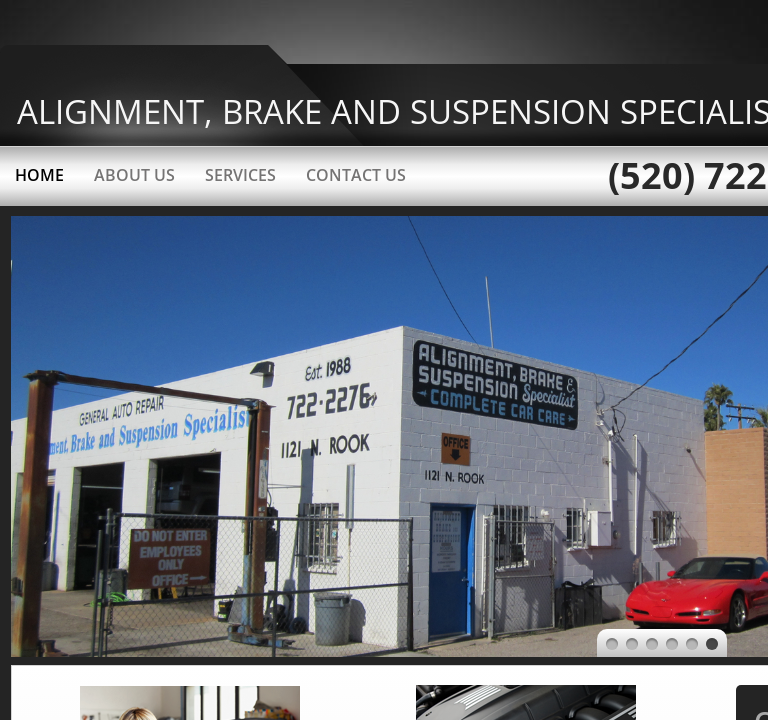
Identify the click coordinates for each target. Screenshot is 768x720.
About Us (134, 175)
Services (240, 175)
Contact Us (356, 175)
